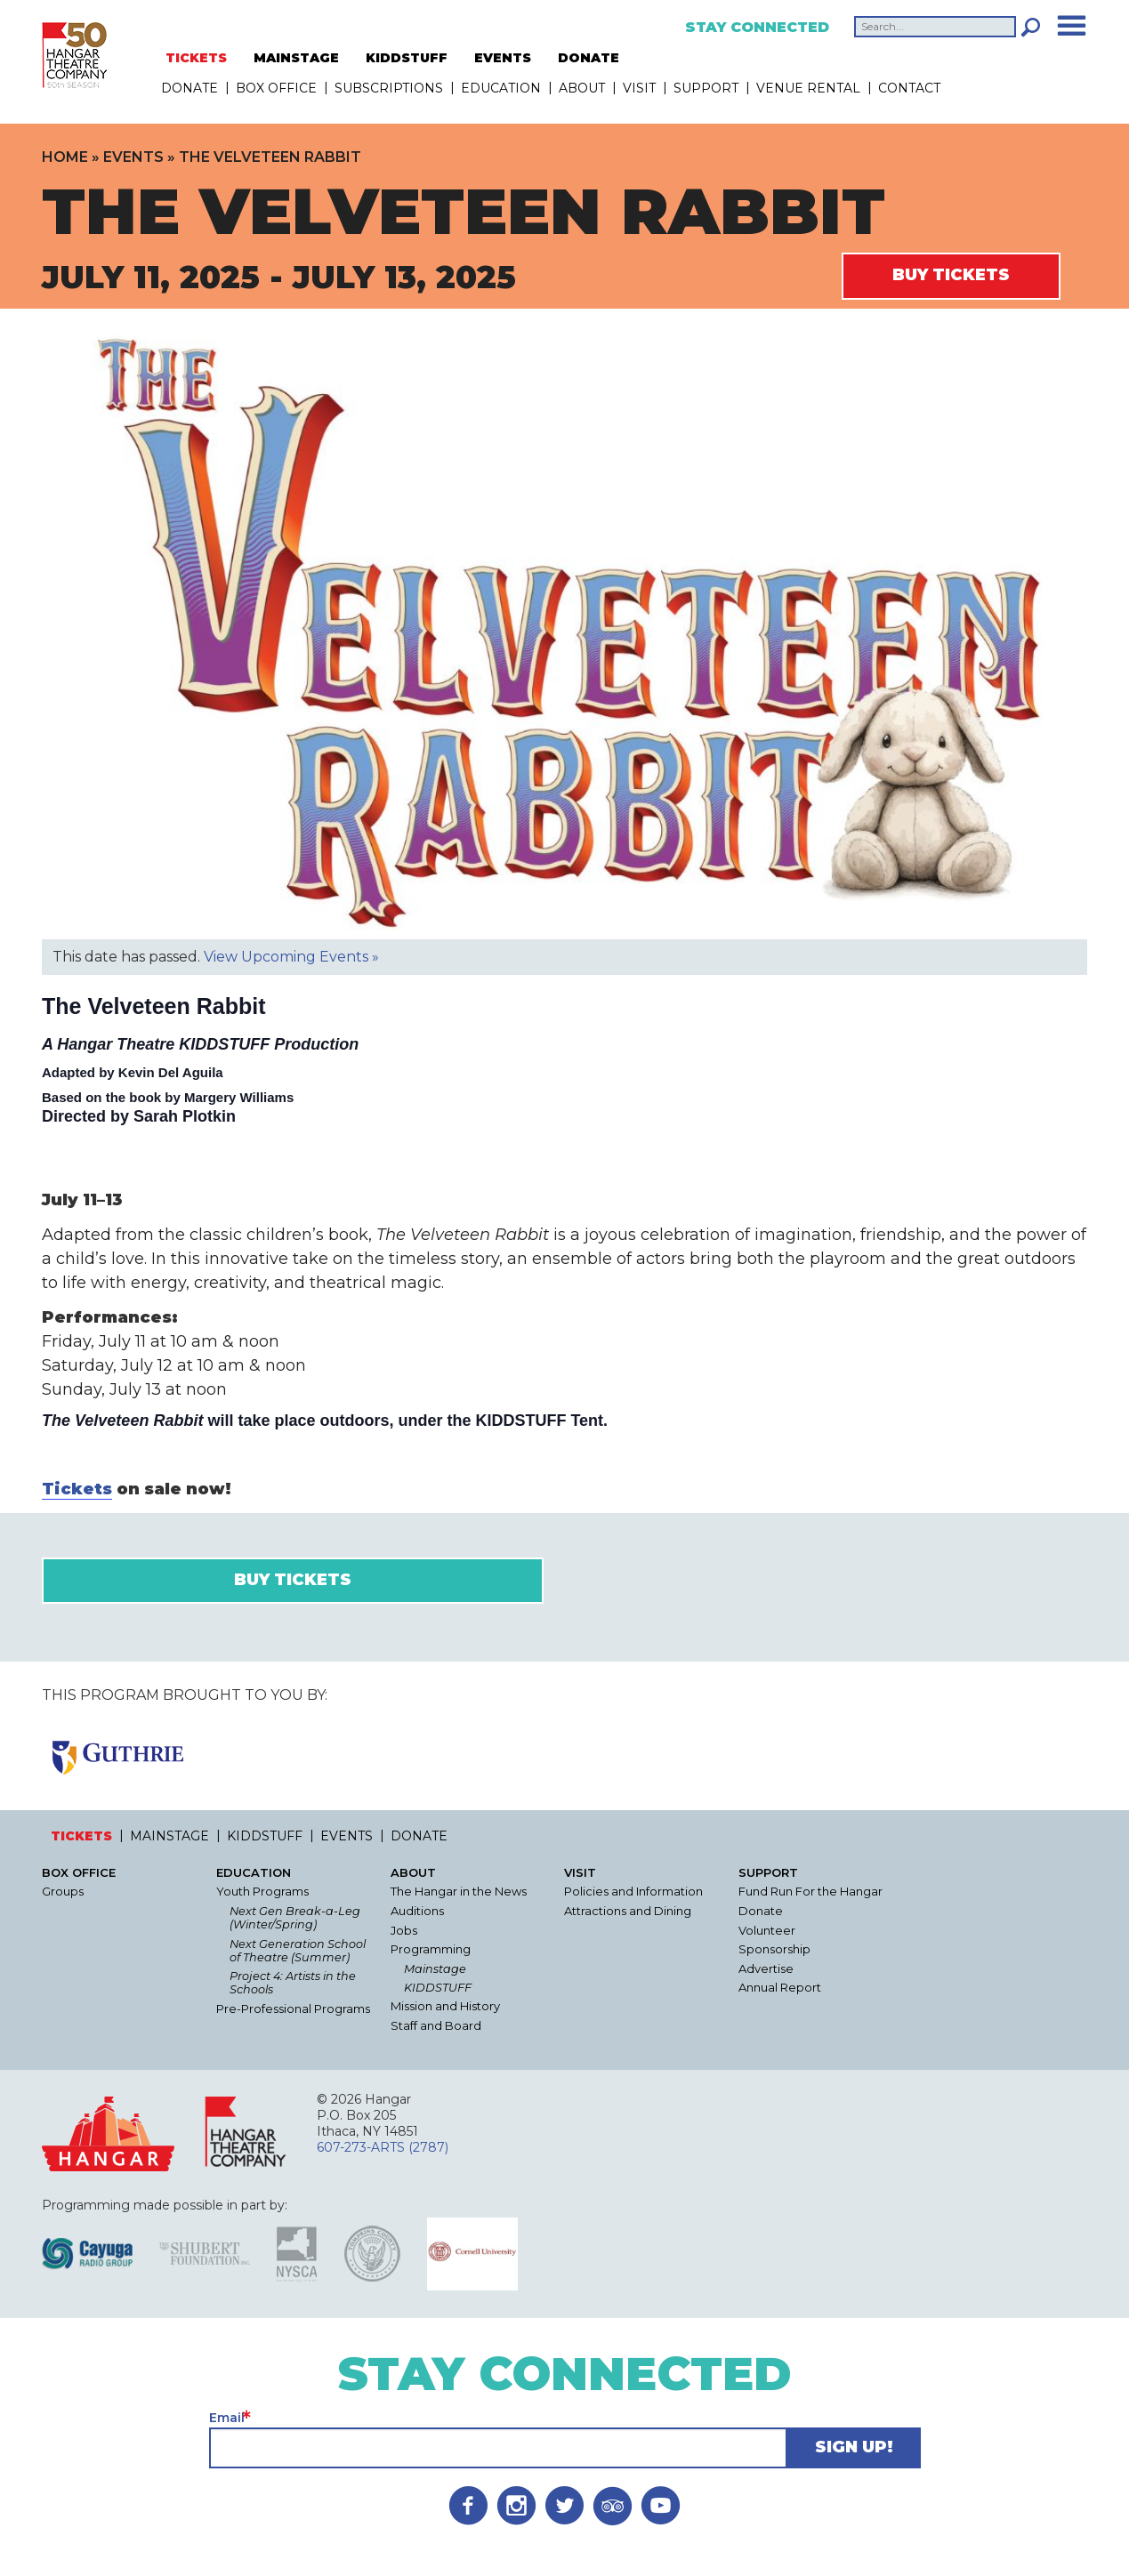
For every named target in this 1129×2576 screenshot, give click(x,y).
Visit (639, 88)
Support (705, 88)
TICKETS (196, 58)
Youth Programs (262, 1891)
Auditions (417, 1911)
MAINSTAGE (296, 58)
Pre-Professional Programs (293, 2009)
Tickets (77, 1489)
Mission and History (445, 2006)
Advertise (766, 1969)
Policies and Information (633, 1891)
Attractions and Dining (627, 1911)
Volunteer (766, 1930)
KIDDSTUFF (407, 58)
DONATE (588, 58)
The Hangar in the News (459, 1891)
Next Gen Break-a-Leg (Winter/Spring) (295, 1917)
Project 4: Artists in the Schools (293, 1982)
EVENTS (502, 58)
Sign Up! (854, 2447)
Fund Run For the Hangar (810, 1891)
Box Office (276, 88)
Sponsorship (774, 1949)
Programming (431, 1949)
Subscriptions (389, 88)
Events (133, 157)
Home (65, 157)
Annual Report (779, 1987)
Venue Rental (808, 88)
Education (501, 88)
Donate (760, 1911)
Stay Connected (757, 28)
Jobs (404, 1930)
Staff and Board (436, 2026)
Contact (909, 88)
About (582, 88)
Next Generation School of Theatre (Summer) (298, 1950)
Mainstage (435, 1969)
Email (227, 2417)
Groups (63, 1891)
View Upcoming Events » (291, 956)
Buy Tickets (951, 275)
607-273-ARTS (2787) (382, 2147)
